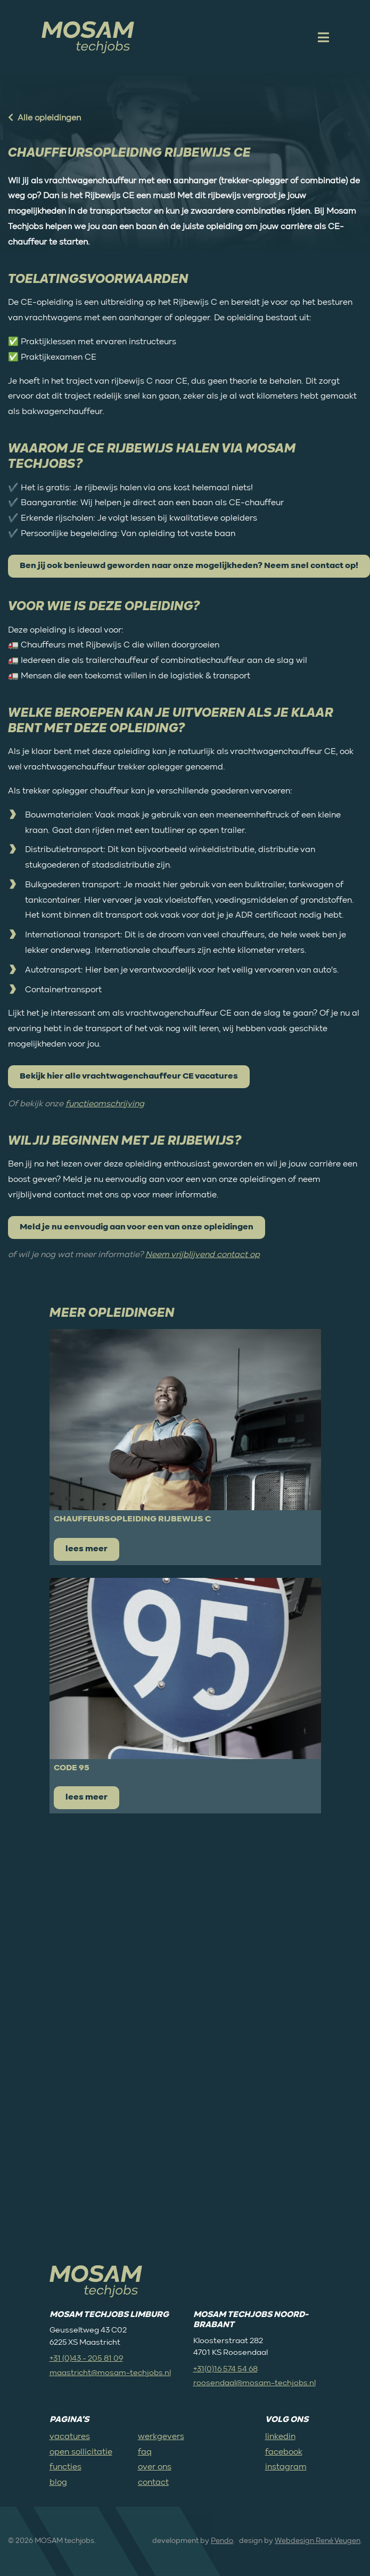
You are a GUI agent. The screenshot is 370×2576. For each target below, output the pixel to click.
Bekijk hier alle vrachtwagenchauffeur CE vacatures (129, 1076)
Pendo (222, 2541)
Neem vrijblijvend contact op (202, 1255)
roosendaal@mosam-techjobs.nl (254, 2383)
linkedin (280, 2437)
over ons (154, 2467)
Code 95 (71, 1768)
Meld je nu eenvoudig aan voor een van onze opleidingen (136, 1227)
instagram (286, 2467)
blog (58, 2482)
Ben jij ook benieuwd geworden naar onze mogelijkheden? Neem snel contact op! (189, 566)
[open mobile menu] (322, 37)
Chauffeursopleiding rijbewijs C (132, 1519)
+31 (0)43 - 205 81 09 (86, 2358)
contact (153, 2482)
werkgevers (161, 2437)
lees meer (86, 1549)
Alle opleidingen (44, 118)
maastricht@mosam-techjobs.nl (110, 2373)
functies (65, 2467)
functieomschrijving (104, 1104)
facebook (283, 2452)
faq (145, 2452)
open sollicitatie (81, 2452)
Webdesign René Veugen (317, 2541)
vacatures (70, 2437)
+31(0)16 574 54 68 (225, 2369)
